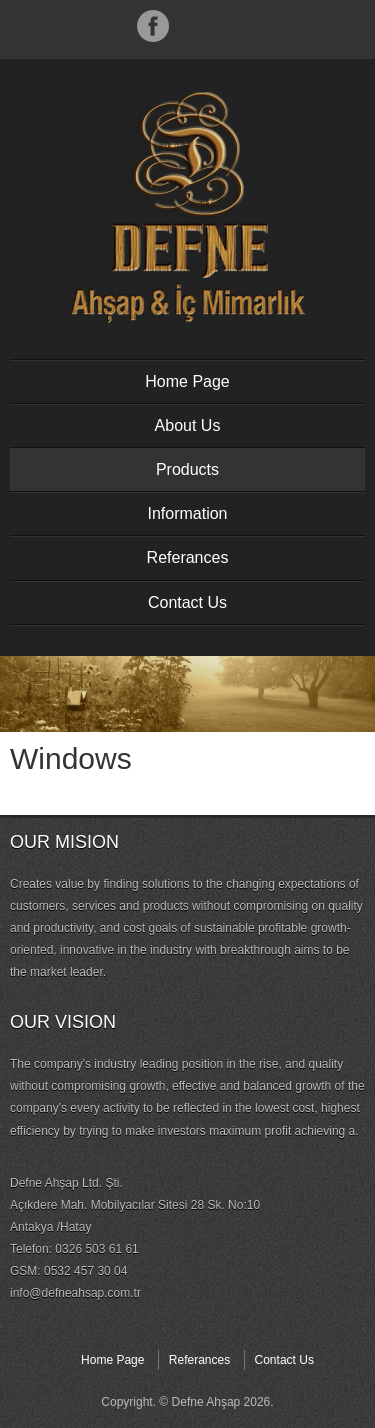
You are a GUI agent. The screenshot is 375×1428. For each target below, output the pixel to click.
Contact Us (187, 602)
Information (187, 513)
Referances (188, 557)
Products (187, 469)
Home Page (187, 381)
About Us (188, 425)
